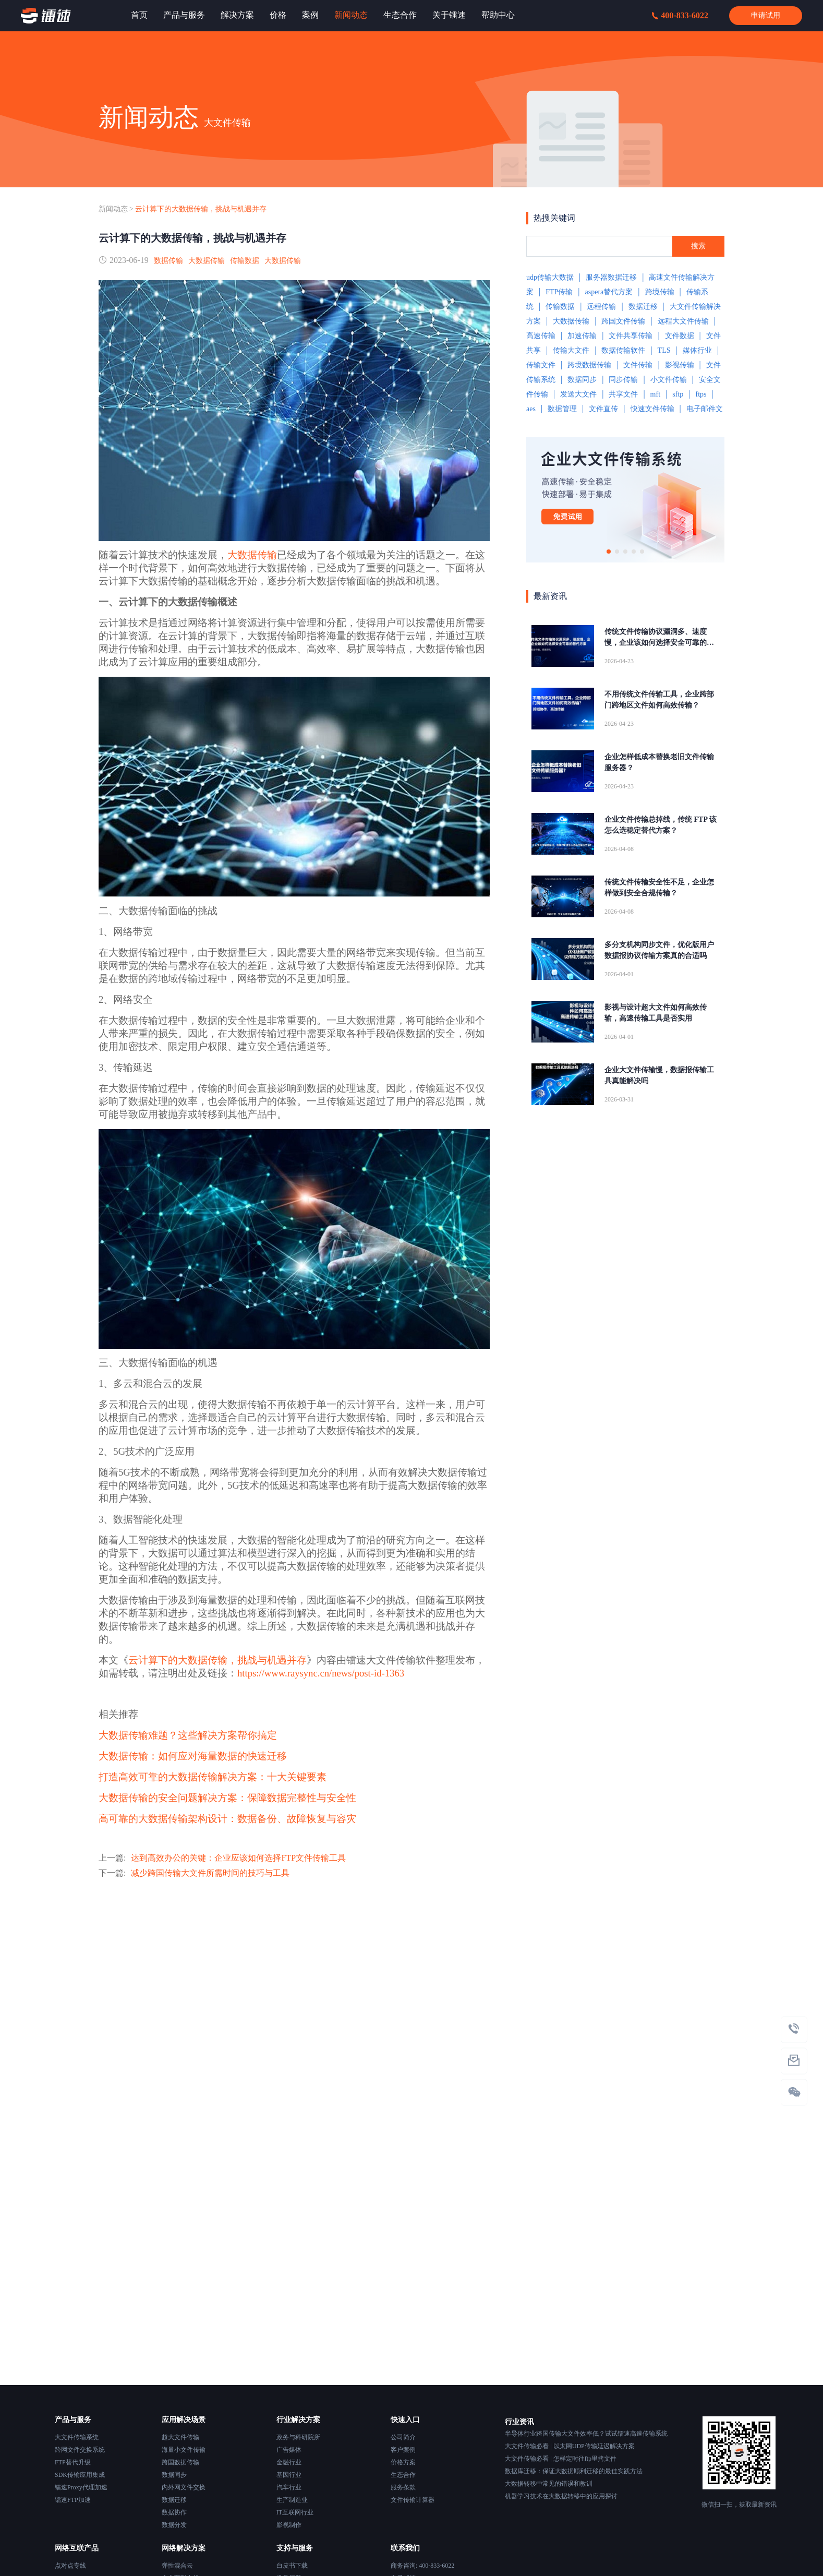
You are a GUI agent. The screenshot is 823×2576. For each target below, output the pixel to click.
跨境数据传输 (589, 365)
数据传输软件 (623, 350)
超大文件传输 (180, 2437)
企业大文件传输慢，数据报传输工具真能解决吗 (659, 1075)
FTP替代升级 (73, 2462)
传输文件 (540, 365)
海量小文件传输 (183, 2449)
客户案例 (403, 2449)
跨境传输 (659, 292)
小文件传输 (668, 380)
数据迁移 (643, 306)
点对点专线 (70, 2565)
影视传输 (679, 365)
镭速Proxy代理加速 (81, 2487)
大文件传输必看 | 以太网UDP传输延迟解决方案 (569, 2446)
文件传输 (637, 365)
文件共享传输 (630, 336)
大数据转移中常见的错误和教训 (548, 2483)
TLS (664, 350)
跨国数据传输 (180, 2462)
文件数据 (679, 336)
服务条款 (403, 2487)
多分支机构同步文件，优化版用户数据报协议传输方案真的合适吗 (659, 950)
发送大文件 (578, 394)
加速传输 (582, 336)
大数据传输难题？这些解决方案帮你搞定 (188, 1735)
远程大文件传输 (683, 321)
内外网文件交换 (183, 2487)
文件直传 (603, 409)
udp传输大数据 (550, 277)
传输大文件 (571, 350)
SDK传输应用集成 (80, 2474)
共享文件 (623, 394)
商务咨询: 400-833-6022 (422, 2565)
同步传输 (623, 380)
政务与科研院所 (298, 2437)
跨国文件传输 (623, 321)
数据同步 (582, 380)
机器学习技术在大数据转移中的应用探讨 (561, 2496)
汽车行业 (288, 2487)
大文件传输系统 (77, 2437)
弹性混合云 (177, 2565)
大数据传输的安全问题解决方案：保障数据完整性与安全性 (227, 1797)
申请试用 (765, 15)
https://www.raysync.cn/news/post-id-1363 (320, 1673)
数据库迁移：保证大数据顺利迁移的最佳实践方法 (574, 2471)
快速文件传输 (652, 409)
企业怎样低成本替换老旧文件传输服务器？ (659, 762)
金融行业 (288, 2462)
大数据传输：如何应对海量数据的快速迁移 (193, 1756)
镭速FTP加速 (73, 2499)
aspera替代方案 (609, 292)
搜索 (698, 246)
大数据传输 (206, 261)
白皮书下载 (292, 2565)
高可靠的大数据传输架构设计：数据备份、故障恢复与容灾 (227, 1818)
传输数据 (244, 261)
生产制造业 (292, 2499)
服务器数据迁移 (611, 277)
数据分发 (174, 2525)
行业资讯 (519, 2422)
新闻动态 (113, 209)
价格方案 (403, 2462)
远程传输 (601, 306)
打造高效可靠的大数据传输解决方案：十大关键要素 (212, 1776)
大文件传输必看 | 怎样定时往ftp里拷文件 (560, 2458)
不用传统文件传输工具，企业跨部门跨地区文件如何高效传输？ (659, 699)
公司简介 (403, 2437)
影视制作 (288, 2525)
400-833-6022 (680, 15)
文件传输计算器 (412, 2499)
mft (655, 394)
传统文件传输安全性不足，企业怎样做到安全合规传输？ (659, 887)
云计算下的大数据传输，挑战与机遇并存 (201, 209)
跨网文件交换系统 (80, 2449)
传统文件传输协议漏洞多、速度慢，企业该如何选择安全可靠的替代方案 (659, 638)
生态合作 (403, 2474)
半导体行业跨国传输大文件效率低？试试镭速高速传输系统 (586, 2433)
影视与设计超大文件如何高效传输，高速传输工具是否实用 (655, 1012)
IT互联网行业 (294, 2512)
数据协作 (174, 2512)
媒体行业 (697, 350)
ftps (700, 394)
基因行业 (288, 2474)
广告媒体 (288, 2449)
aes (531, 409)
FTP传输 (559, 292)
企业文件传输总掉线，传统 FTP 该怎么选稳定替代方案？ (660, 825)
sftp (677, 394)
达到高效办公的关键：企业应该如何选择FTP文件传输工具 (238, 1857)
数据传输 (168, 261)
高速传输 (540, 336)
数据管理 (562, 409)
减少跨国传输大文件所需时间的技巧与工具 (210, 1872)
